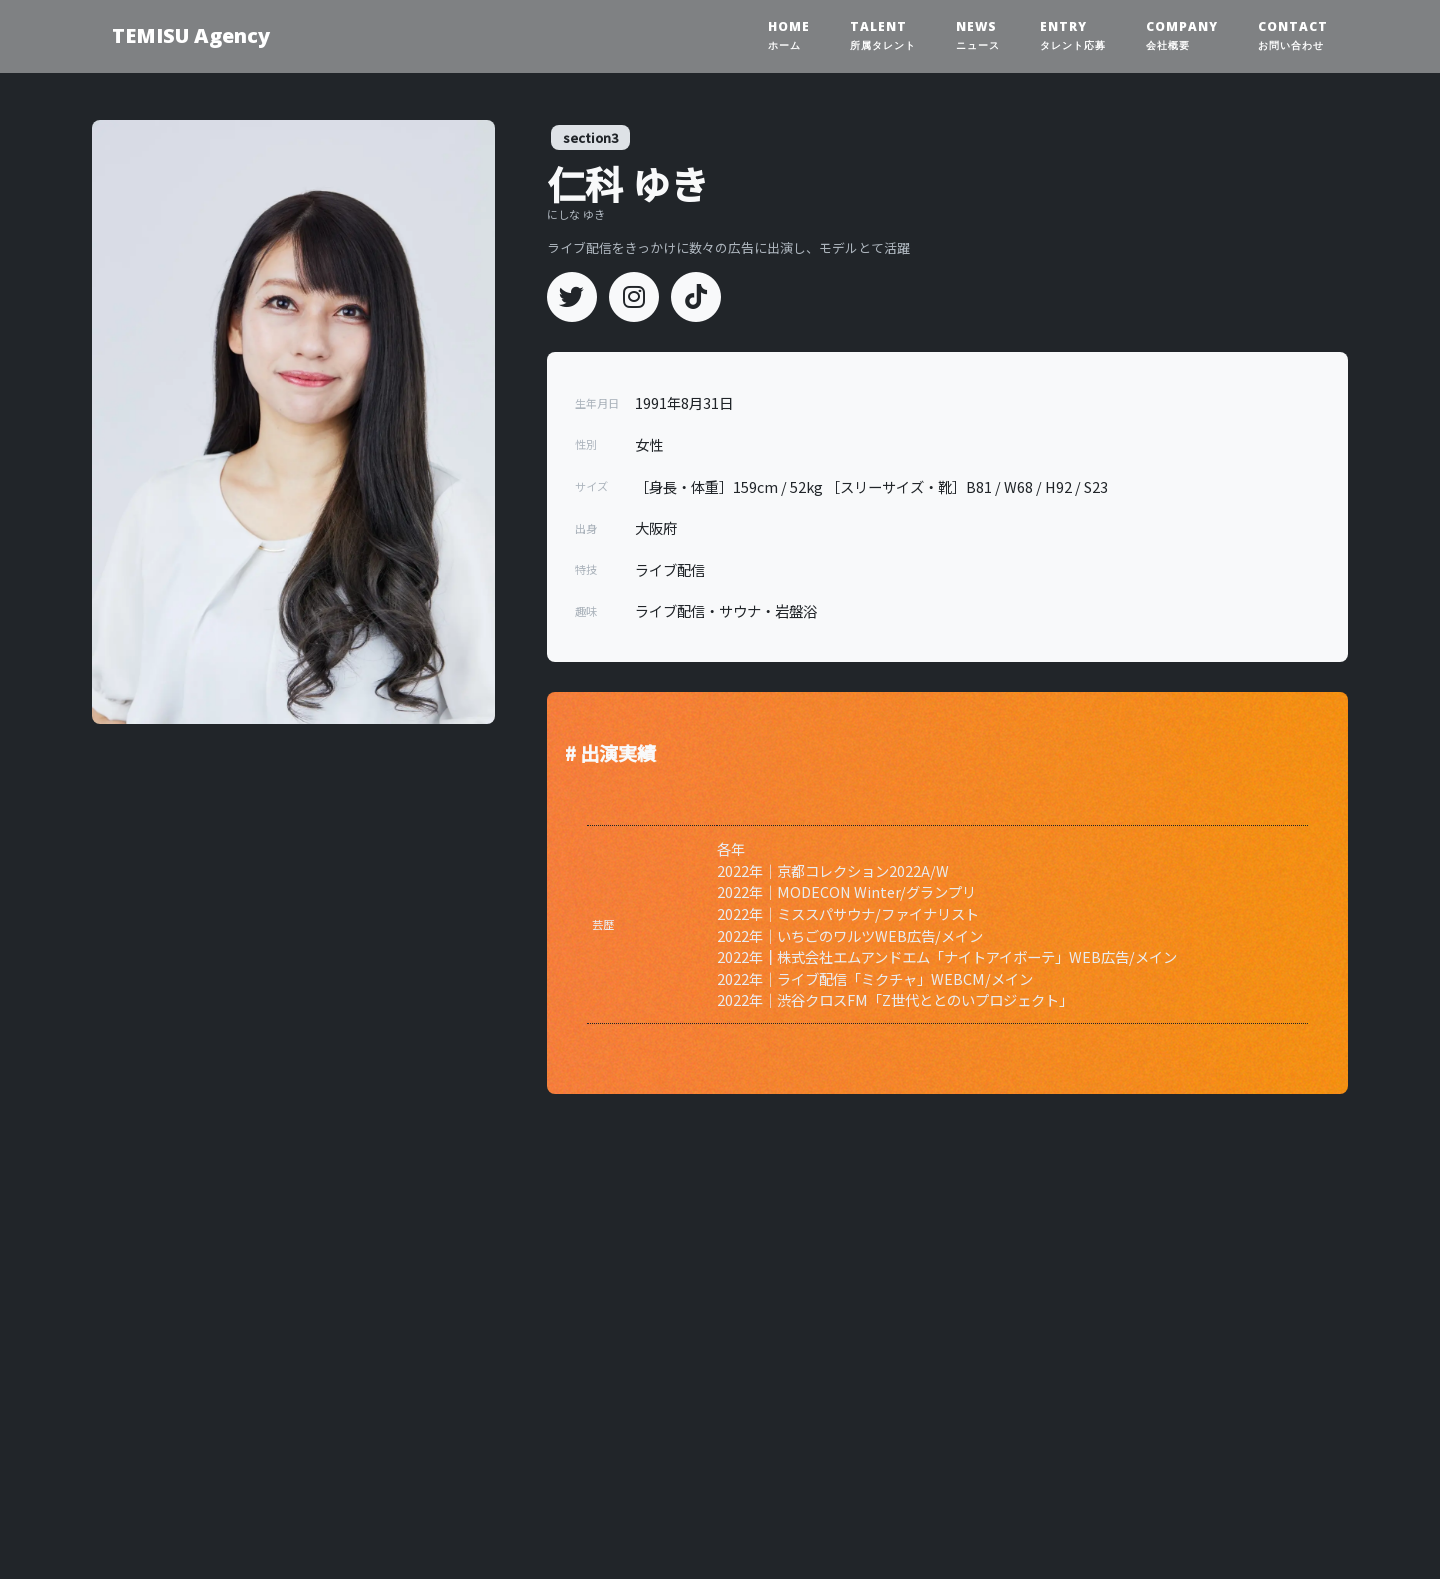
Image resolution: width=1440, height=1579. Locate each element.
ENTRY (1073, 35)
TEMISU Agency (191, 35)
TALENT (883, 35)
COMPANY (1182, 35)
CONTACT (1293, 35)
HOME (789, 35)
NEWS (978, 35)
